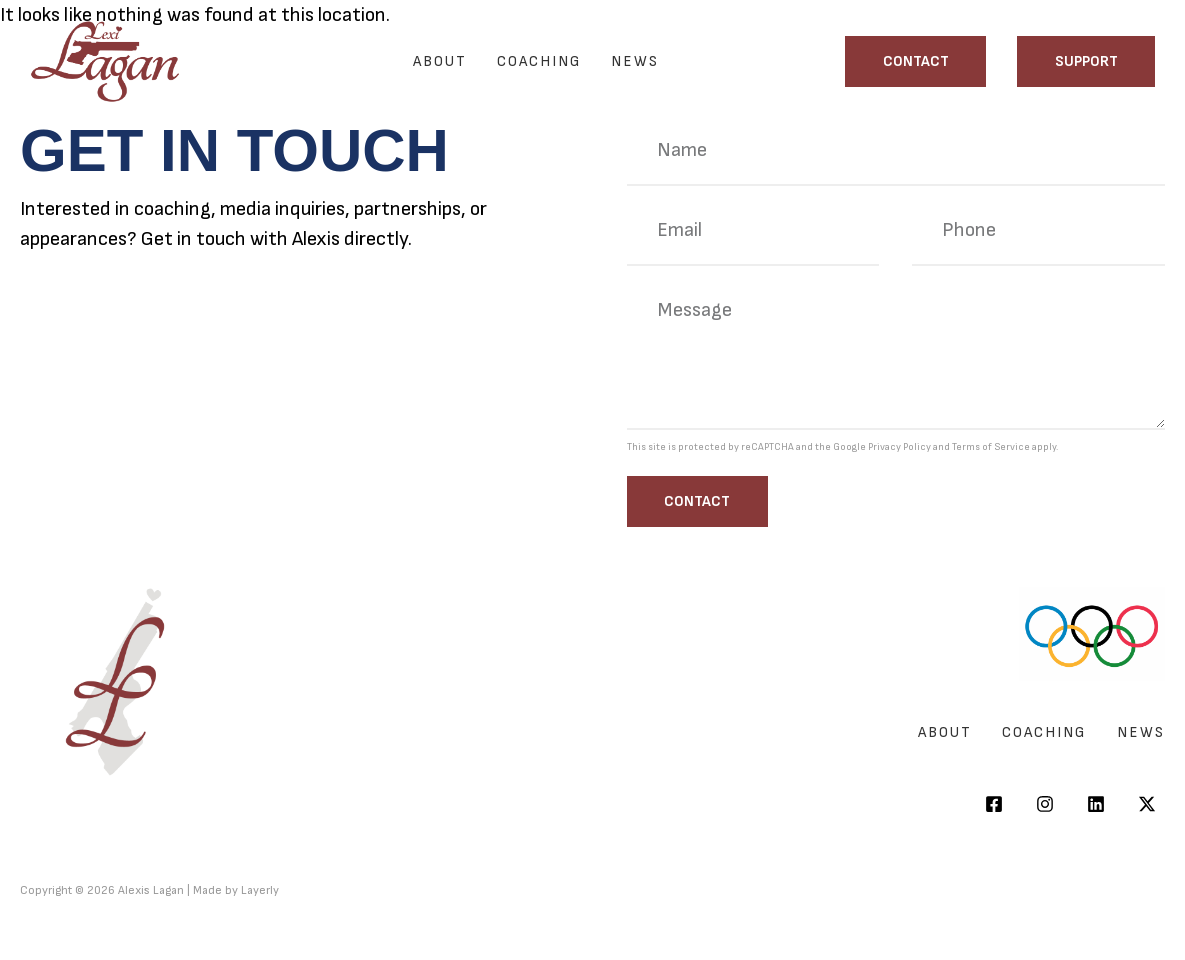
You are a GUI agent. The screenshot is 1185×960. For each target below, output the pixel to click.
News (635, 61)
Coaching (539, 61)
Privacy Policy (899, 447)
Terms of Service (991, 447)
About (440, 61)
